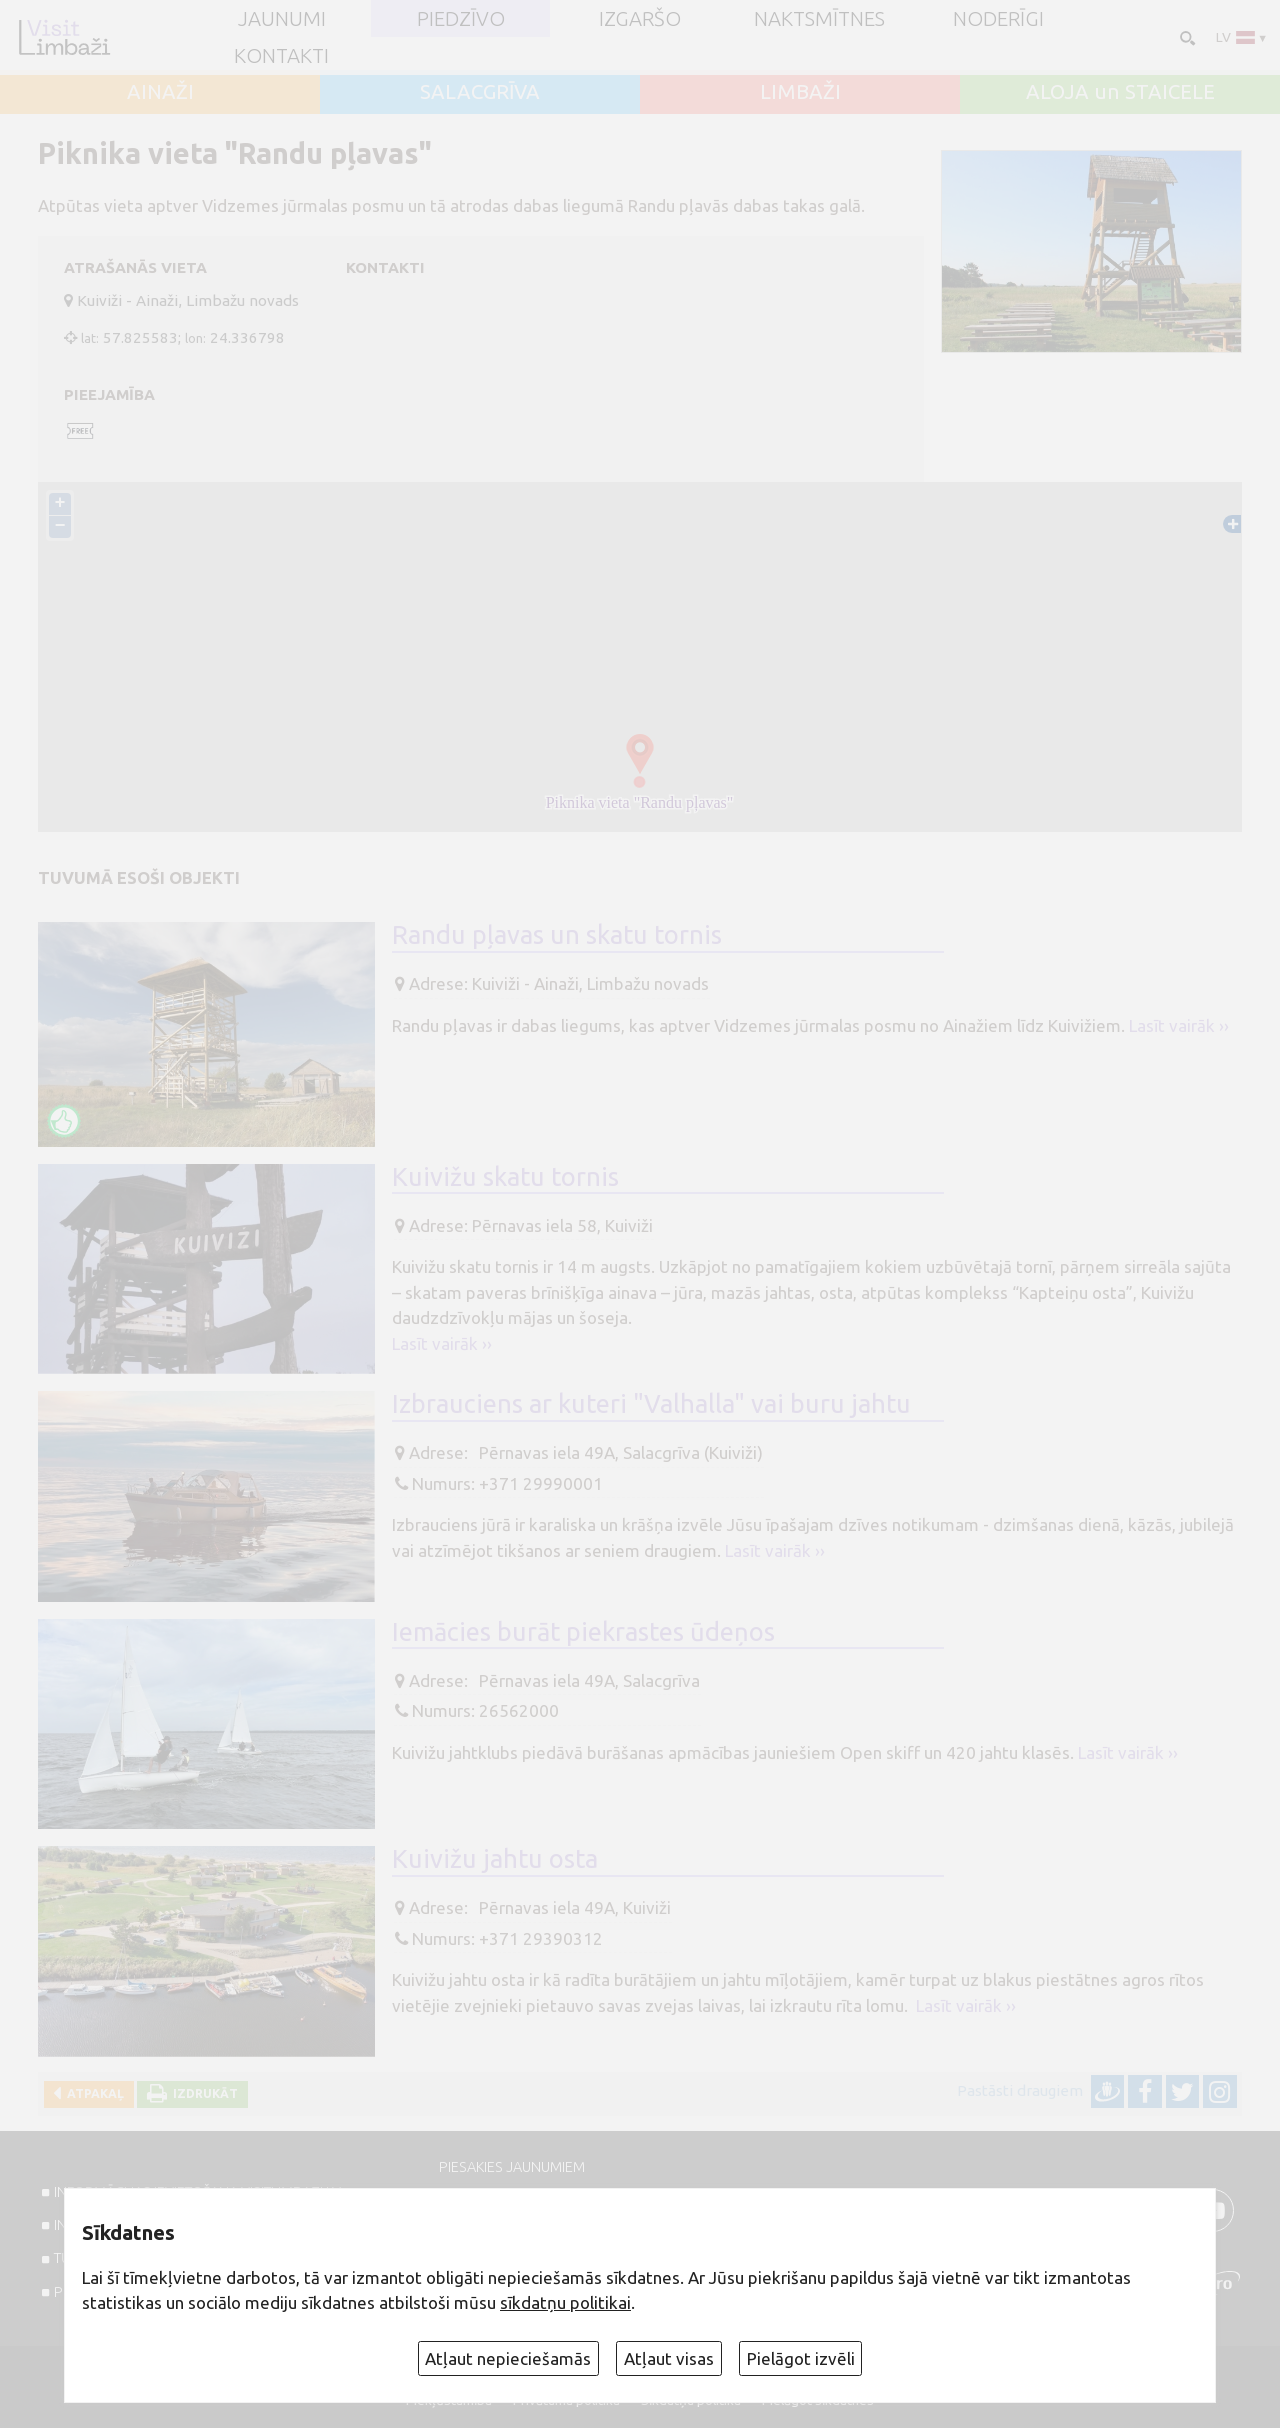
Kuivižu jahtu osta (495, 1859)
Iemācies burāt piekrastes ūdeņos (583, 1631)
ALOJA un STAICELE (1120, 92)
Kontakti (281, 56)
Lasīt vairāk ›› (1179, 1025)
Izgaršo (640, 19)
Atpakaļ (92, 2093)
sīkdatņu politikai (565, 2302)
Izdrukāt (202, 2093)
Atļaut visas (669, 2358)
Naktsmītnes (819, 19)
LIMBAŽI (800, 92)
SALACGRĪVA (480, 92)
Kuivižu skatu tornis (505, 1176)
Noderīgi (998, 19)
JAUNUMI (282, 19)
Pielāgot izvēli (801, 2358)
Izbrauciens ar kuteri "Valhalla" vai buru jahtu (651, 1404)
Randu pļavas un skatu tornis (557, 935)
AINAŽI (160, 92)
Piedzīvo (461, 19)
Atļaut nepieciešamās (508, 2358)
